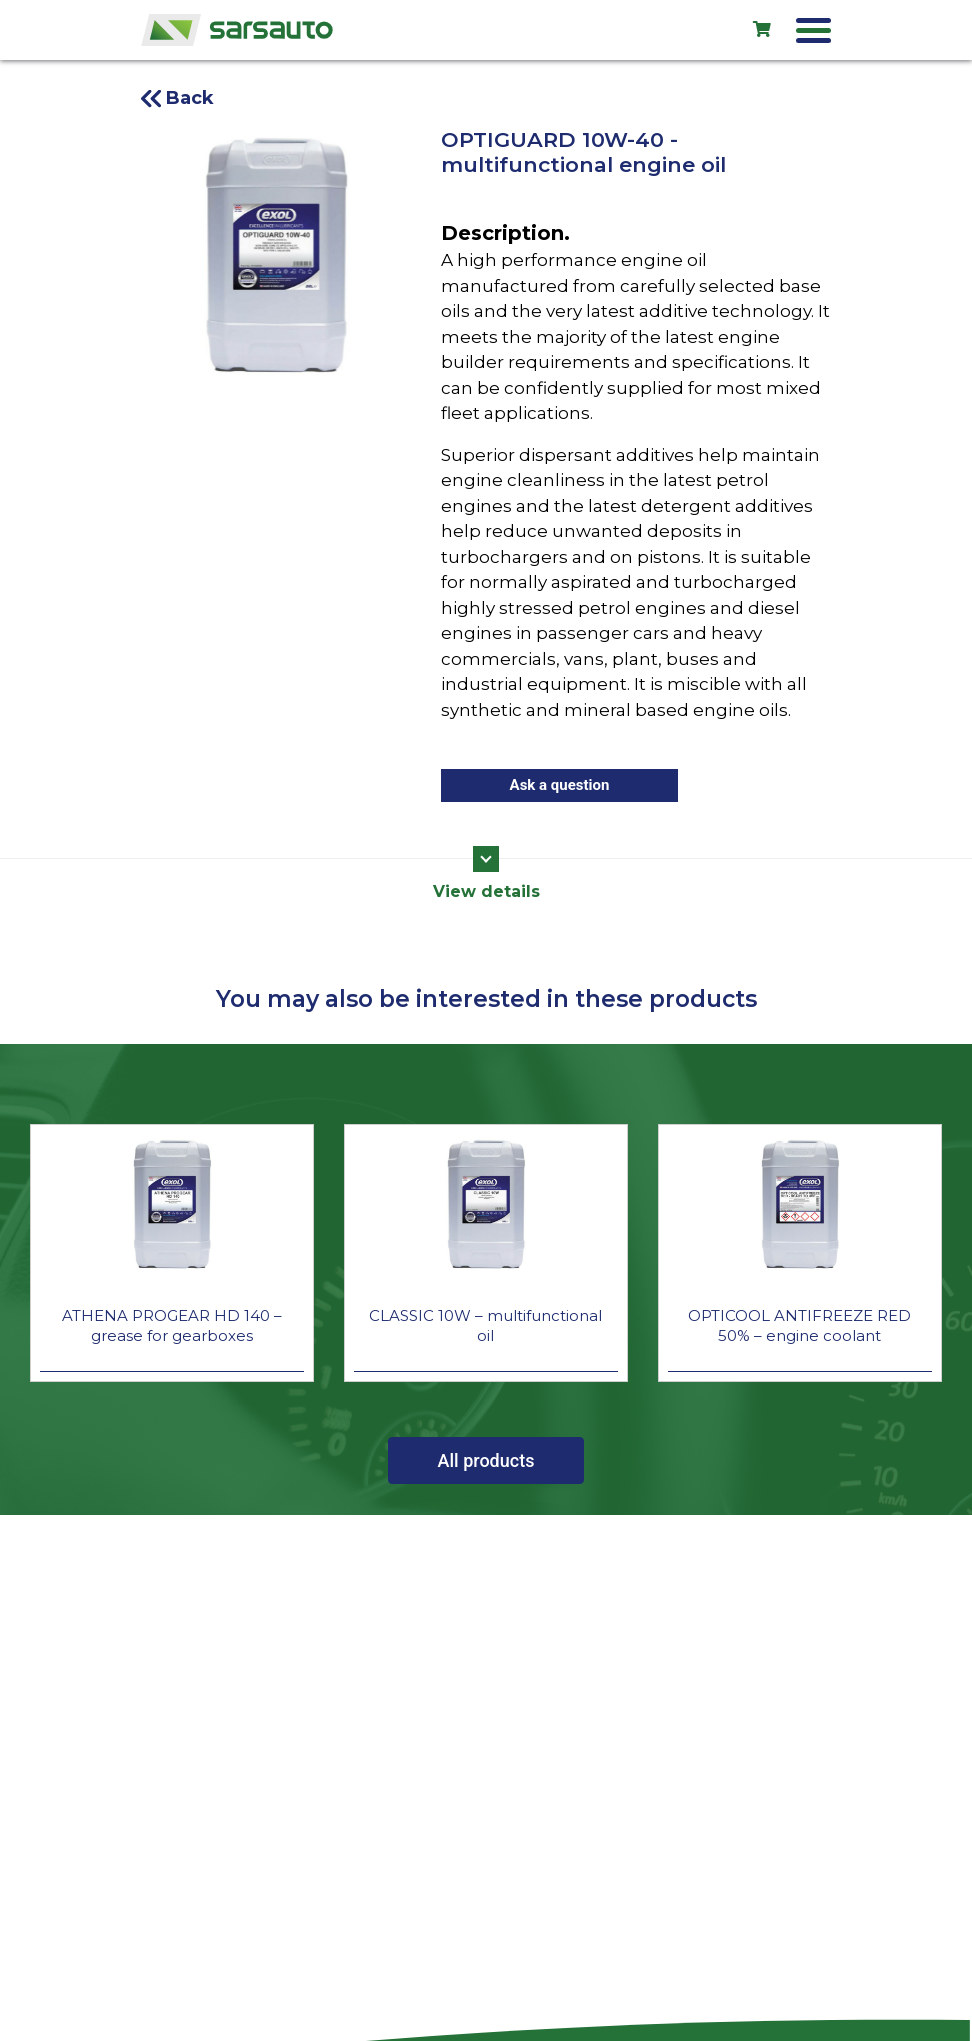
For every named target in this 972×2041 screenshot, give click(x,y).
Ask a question (560, 785)
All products (486, 1460)
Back (190, 98)
